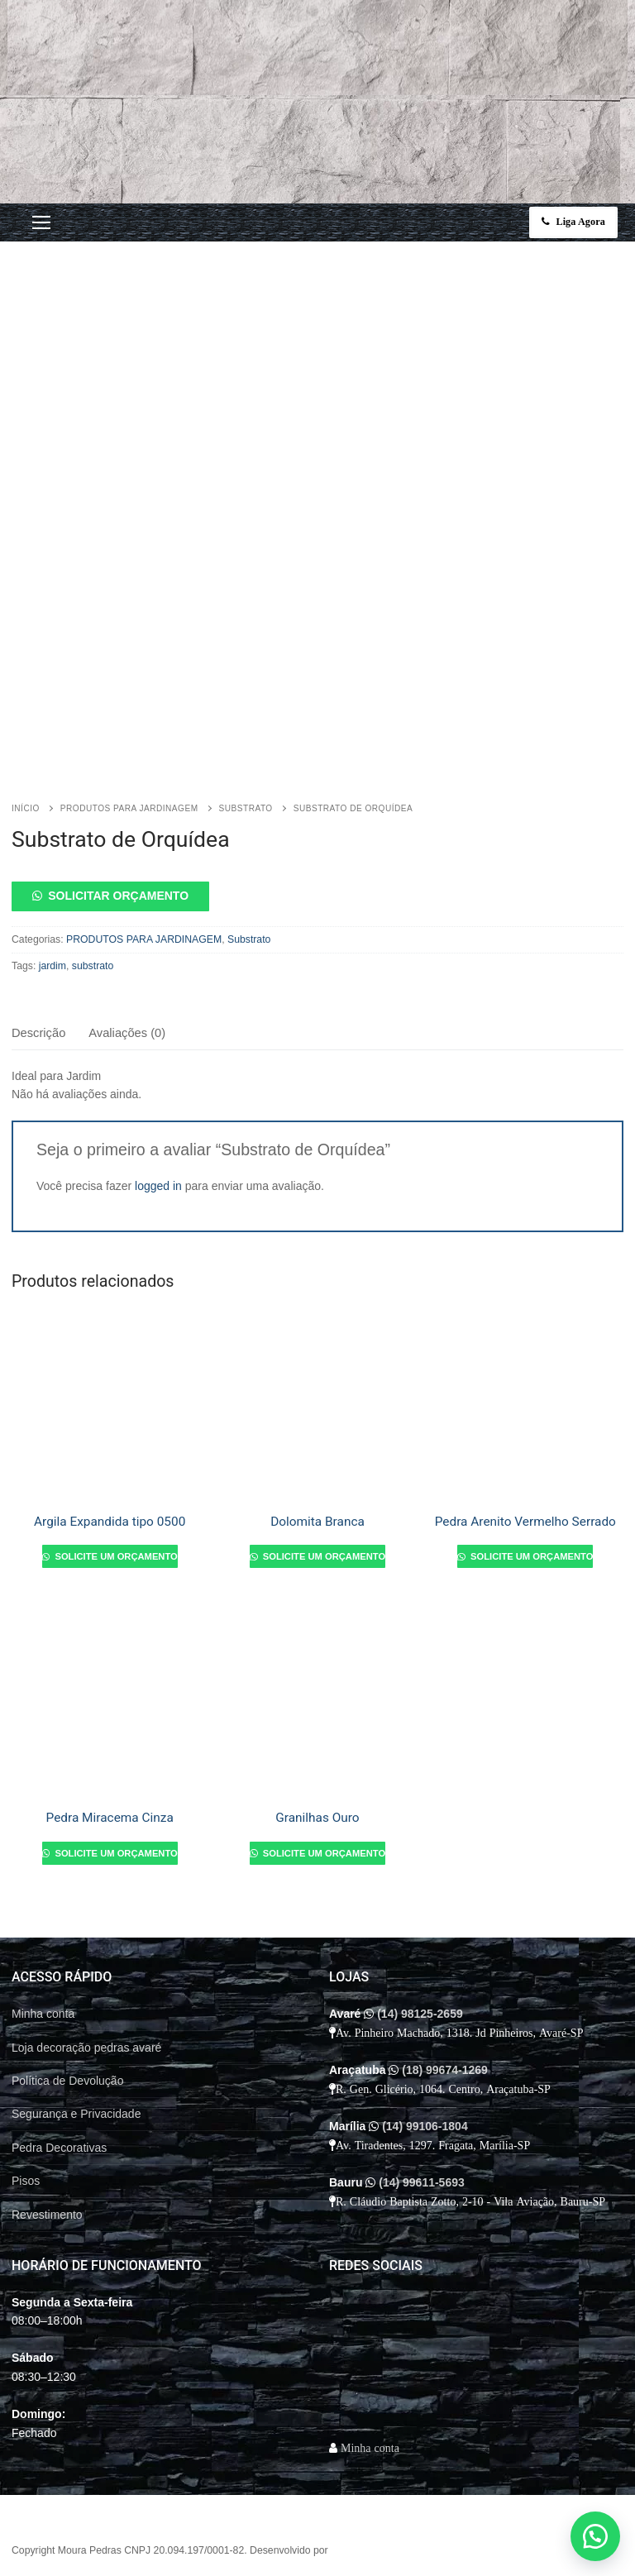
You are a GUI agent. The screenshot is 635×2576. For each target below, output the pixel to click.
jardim (52, 966)
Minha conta (43, 2013)
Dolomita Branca (317, 1521)
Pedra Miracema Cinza (110, 1817)
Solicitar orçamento (118, 895)
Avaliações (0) (126, 1032)
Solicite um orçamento (114, 1556)
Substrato (246, 808)
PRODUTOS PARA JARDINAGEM (129, 808)
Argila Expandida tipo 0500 (109, 1521)
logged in (158, 1185)
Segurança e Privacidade (76, 2113)
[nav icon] (41, 222)
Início (26, 808)
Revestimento (47, 2214)
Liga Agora (574, 221)
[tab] (38, 1033)
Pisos (26, 2180)
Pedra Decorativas (59, 2147)
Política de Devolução (67, 2080)
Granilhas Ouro (317, 1817)
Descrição (38, 1032)
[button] (317, 896)
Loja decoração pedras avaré (86, 2047)
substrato (92, 966)
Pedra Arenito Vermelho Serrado (525, 1521)
